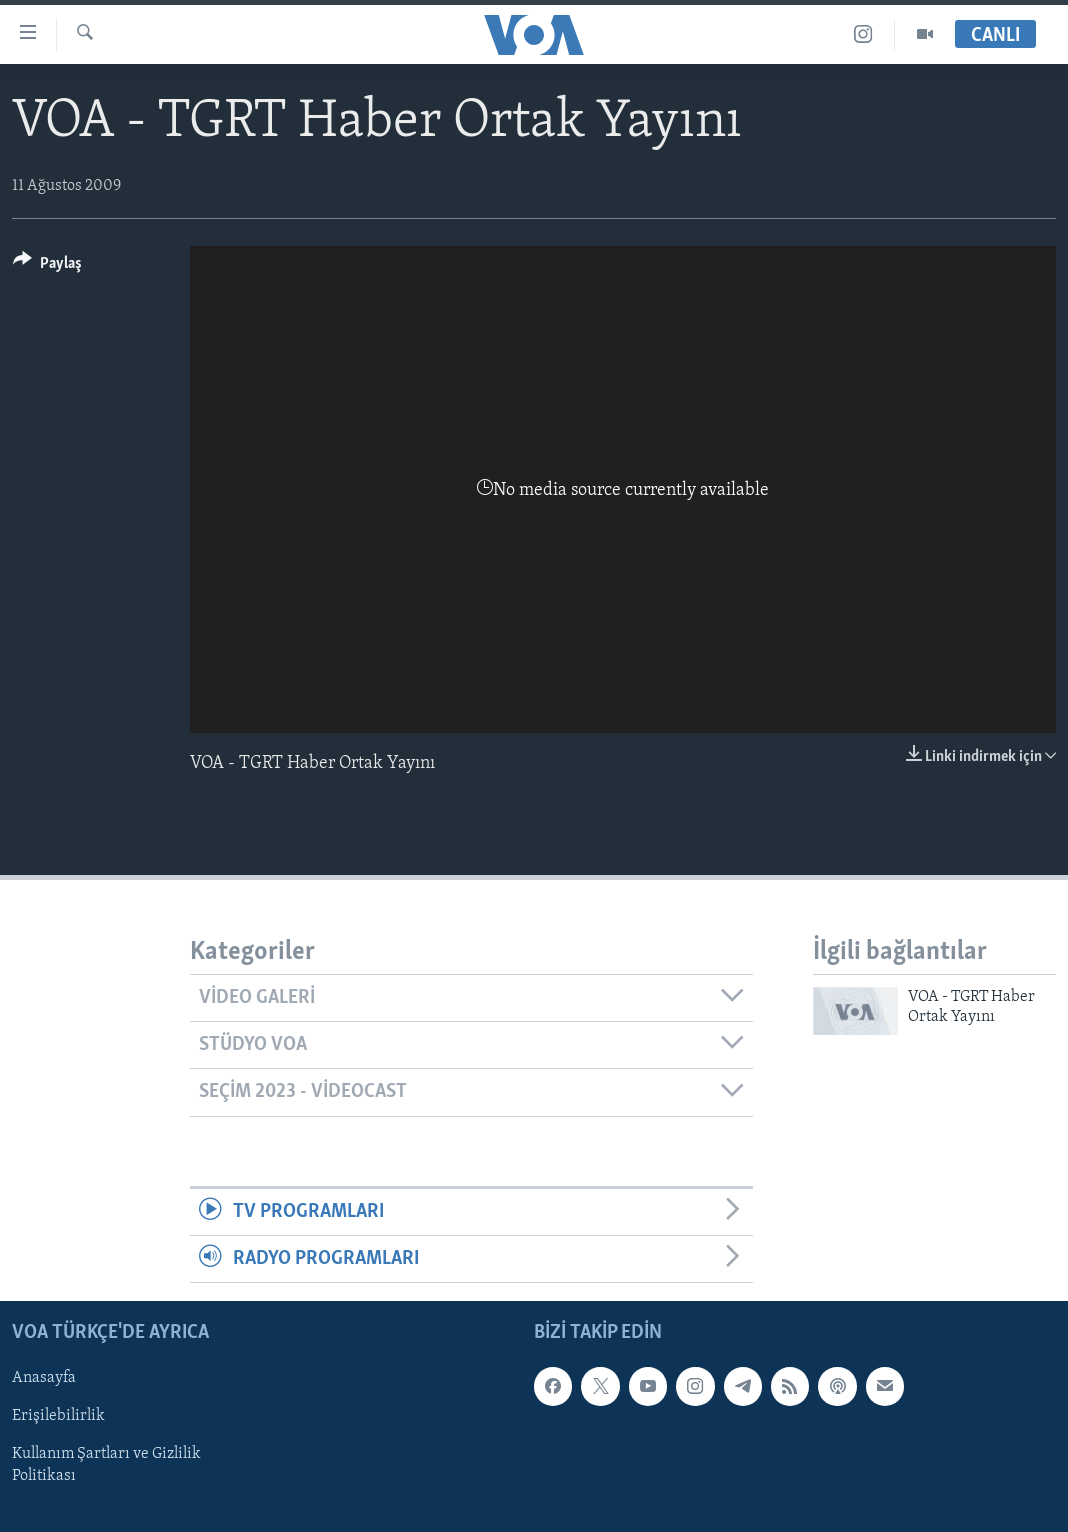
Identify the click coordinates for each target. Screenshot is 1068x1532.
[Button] (47, 266)
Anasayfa (44, 1379)
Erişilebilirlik (58, 1417)
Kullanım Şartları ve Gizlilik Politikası (106, 1466)
